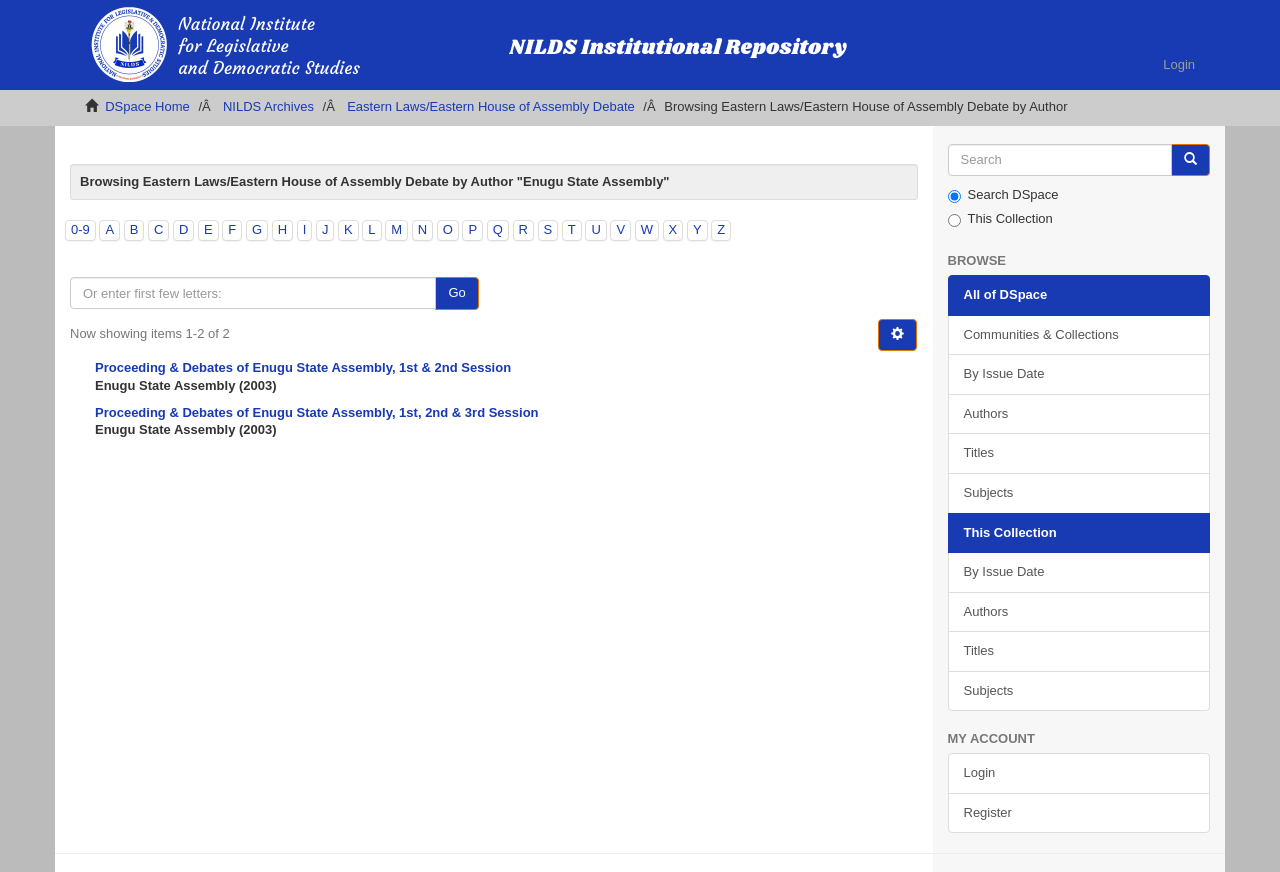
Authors (986, 413)
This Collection (1000, 219)
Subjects (989, 492)
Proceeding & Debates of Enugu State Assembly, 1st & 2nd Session (303, 367)
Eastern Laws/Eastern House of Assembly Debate (491, 106)
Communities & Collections (1041, 334)
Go (456, 292)
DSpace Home (147, 106)
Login (980, 772)
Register (988, 812)
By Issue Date (1004, 373)
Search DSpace (1003, 195)
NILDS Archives (268, 106)
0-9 (80, 229)
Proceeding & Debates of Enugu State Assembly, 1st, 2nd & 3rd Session (317, 412)
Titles (979, 452)
